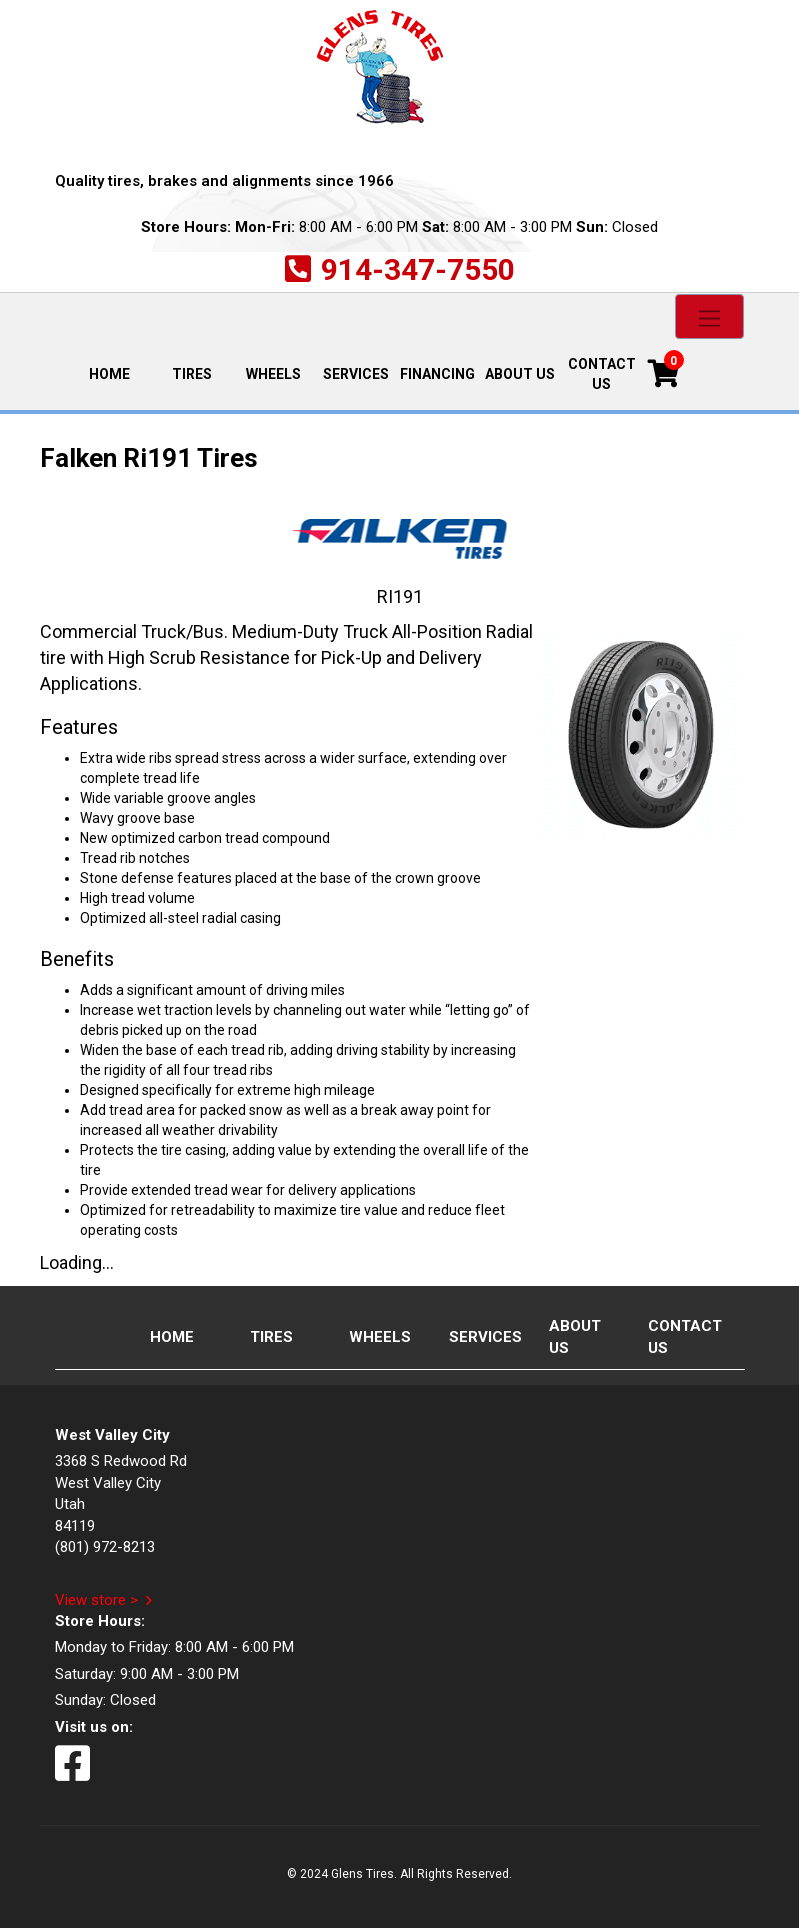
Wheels (273, 374)
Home (119, 372)
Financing (437, 374)
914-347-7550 (418, 269)
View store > (96, 1600)
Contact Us (602, 374)
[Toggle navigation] (709, 316)
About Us (520, 374)
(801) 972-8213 (105, 1547)
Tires (192, 374)
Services (356, 374)
